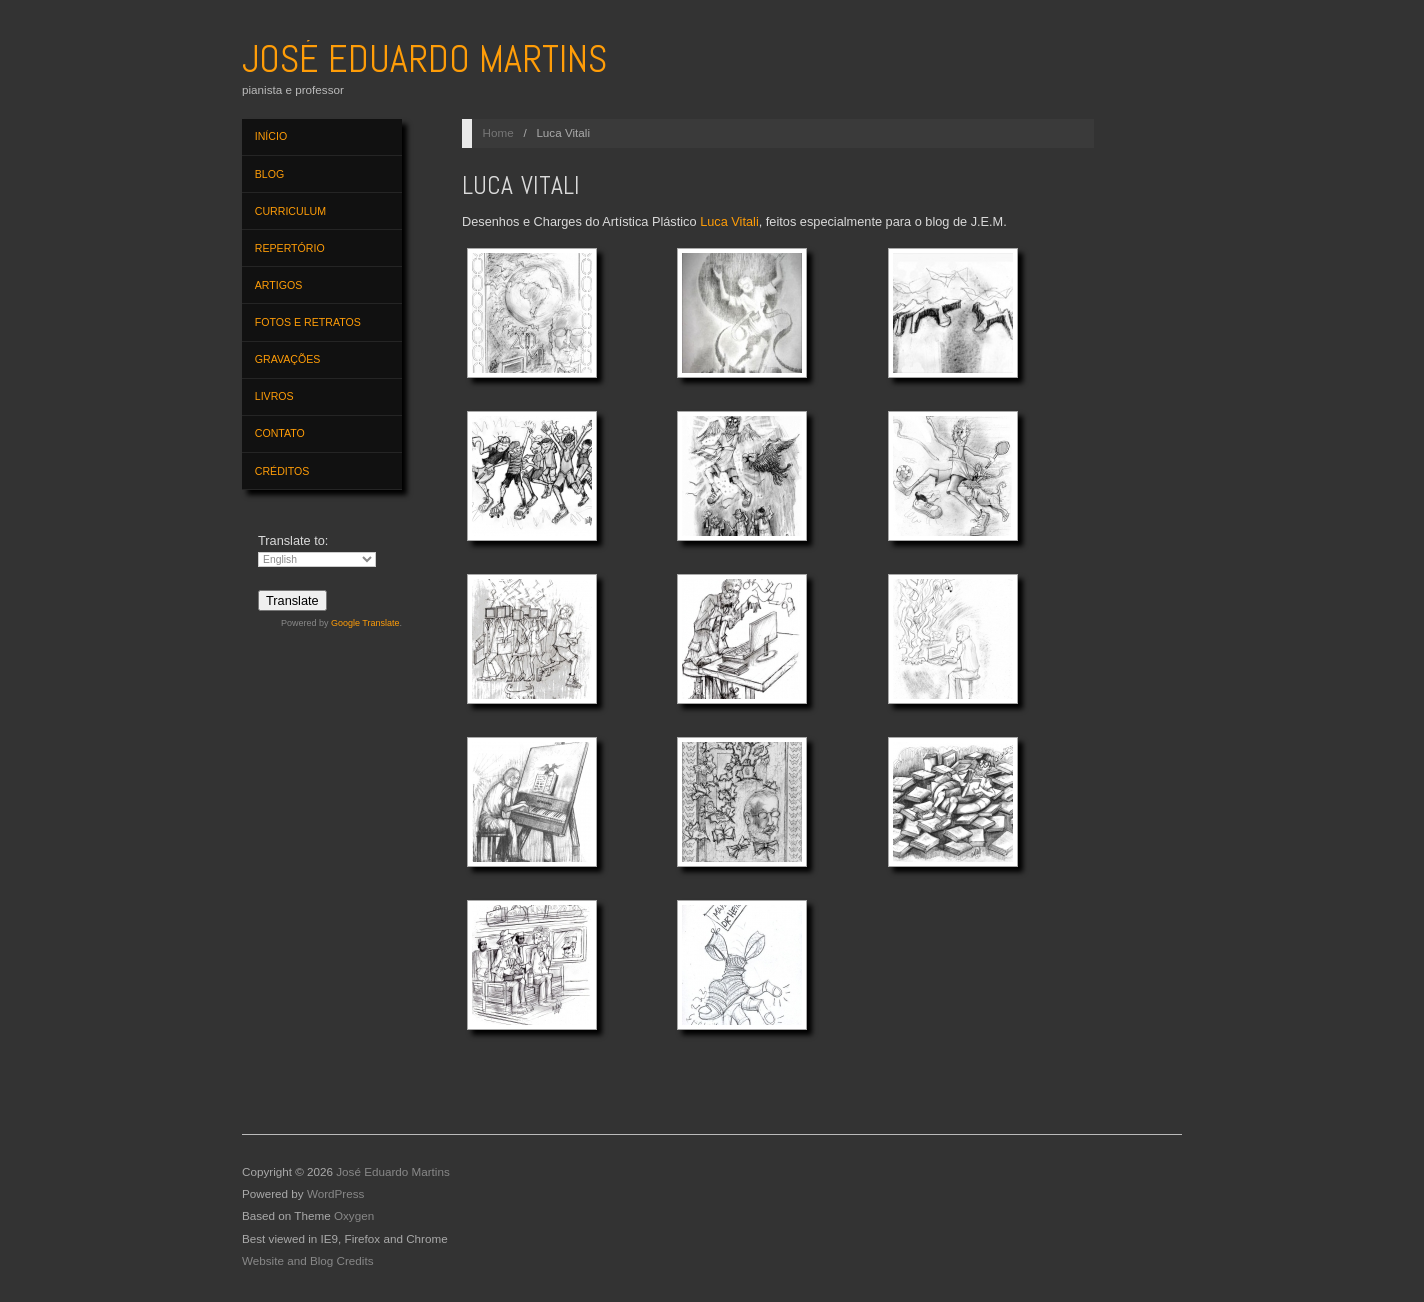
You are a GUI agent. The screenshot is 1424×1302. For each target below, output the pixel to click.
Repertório (290, 248)
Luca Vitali (729, 221)
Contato (280, 433)
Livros (274, 396)
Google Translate (365, 623)
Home (498, 132)
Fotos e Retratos (308, 322)
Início (271, 136)
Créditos (282, 471)
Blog (269, 174)
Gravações (288, 359)
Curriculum (290, 211)
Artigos (279, 285)
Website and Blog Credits (308, 1260)
